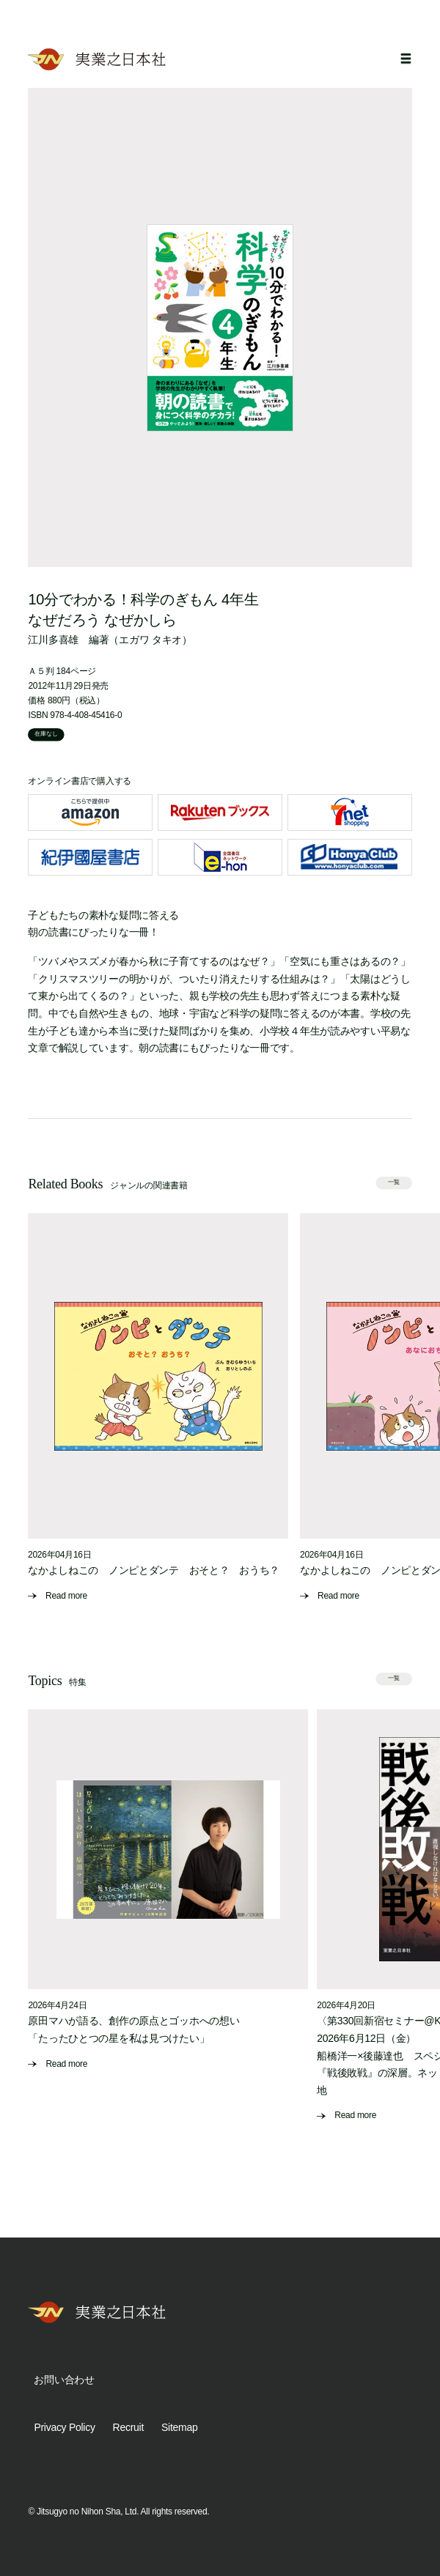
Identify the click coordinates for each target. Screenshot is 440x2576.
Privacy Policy (64, 2427)
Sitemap (179, 2427)
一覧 (394, 1182)
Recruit (128, 2427)
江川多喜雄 (53, 639)
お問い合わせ (64, 2380)
